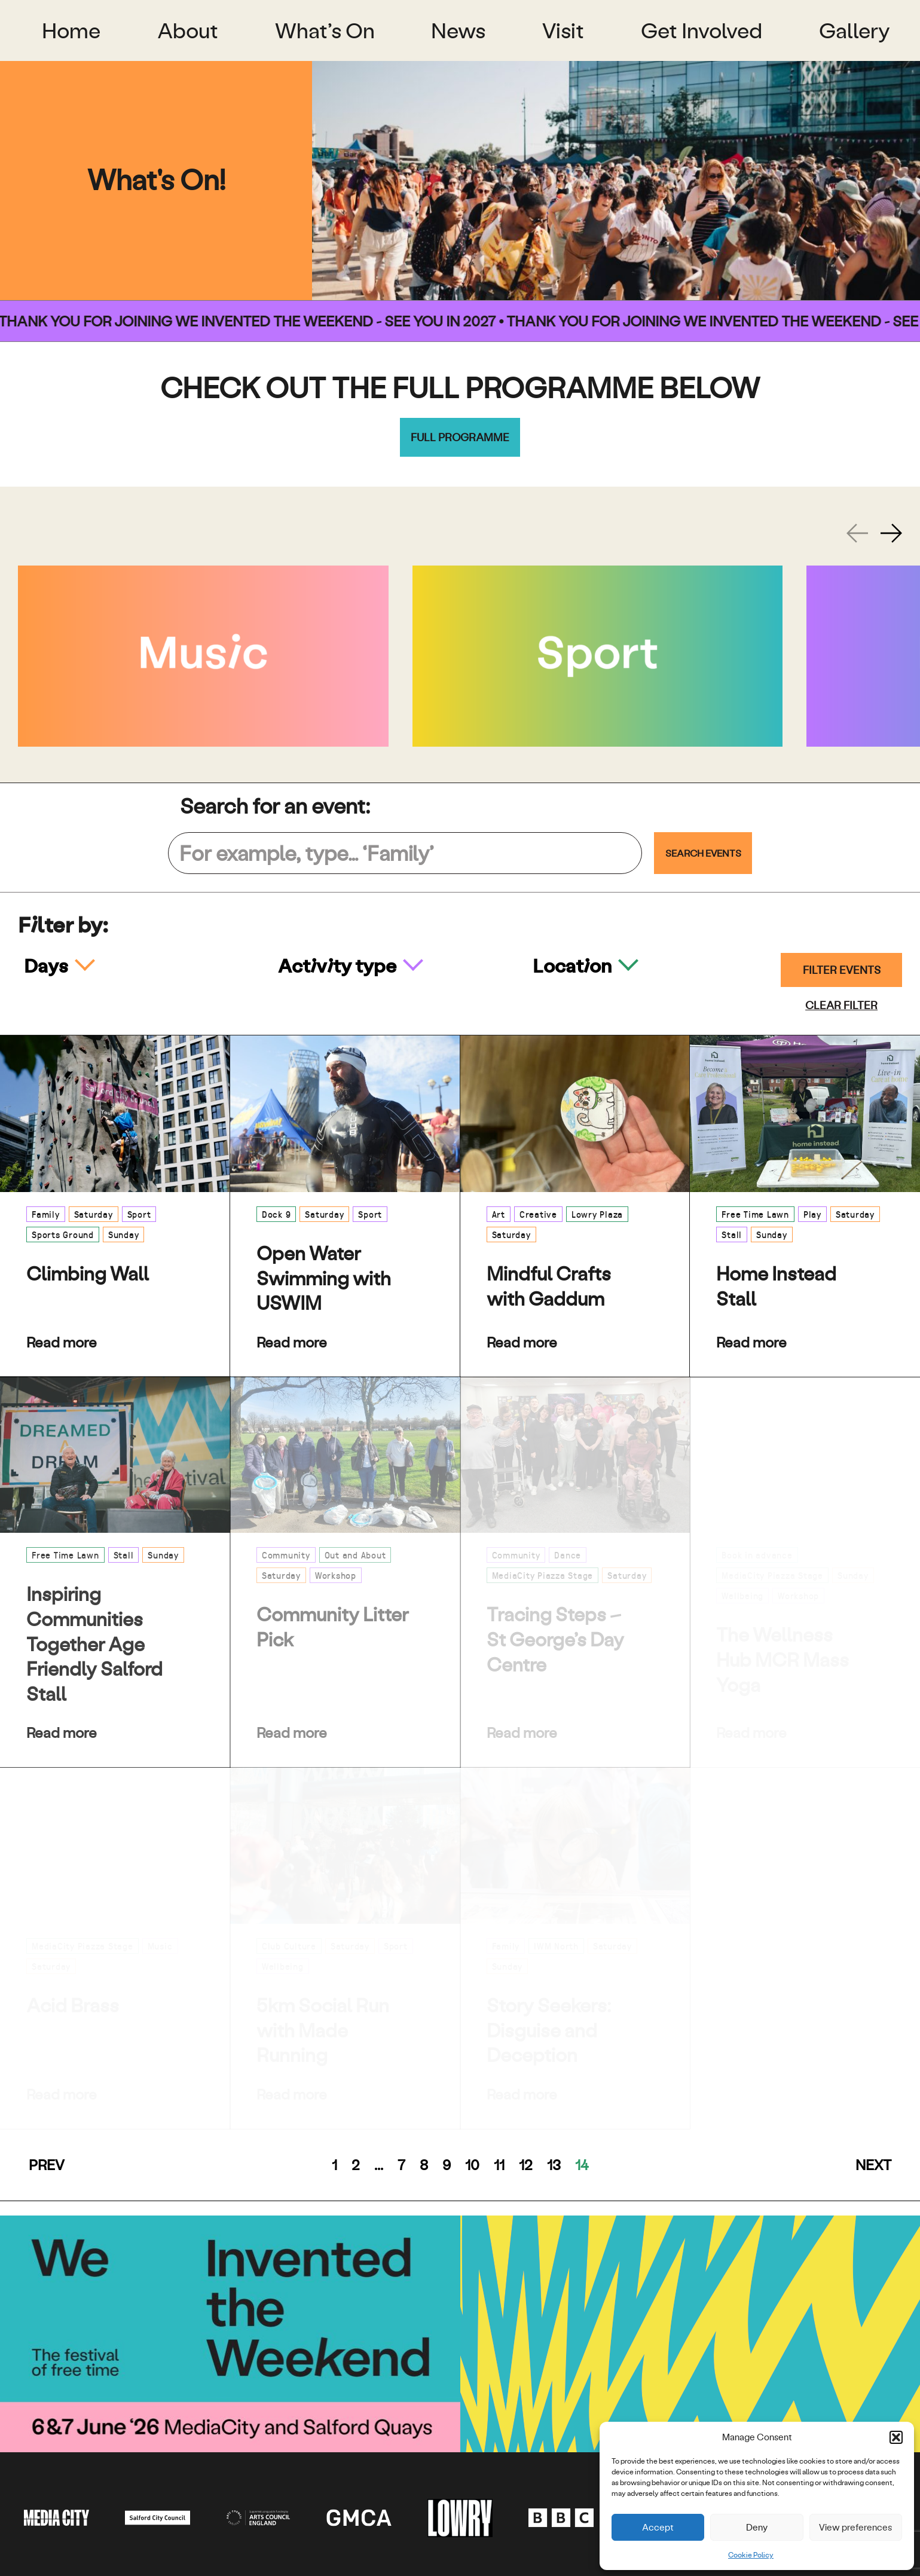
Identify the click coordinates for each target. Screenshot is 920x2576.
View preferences (855, 2527)
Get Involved (701, 30)
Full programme (460, 437)
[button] (896, 2437)
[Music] (203, 656)
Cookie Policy (751, 2554)
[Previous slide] (857, 533)
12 (526, 2165)
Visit (563, 30)
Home (71, 30)
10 (472, 2165)
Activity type (339, 965)
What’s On (325, 30)
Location (574, 965)
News (458, 30)
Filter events (842, 970)
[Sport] (597, 656)
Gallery (854, 30)
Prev (47, 2165)
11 (499, 2165)
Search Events (703, 853)
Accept (658, 2527)
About (187, 30)
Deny (757, 2527)
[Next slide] (891, 533)
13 (554, 2165)
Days (48, 965)
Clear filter (841, 1005)
